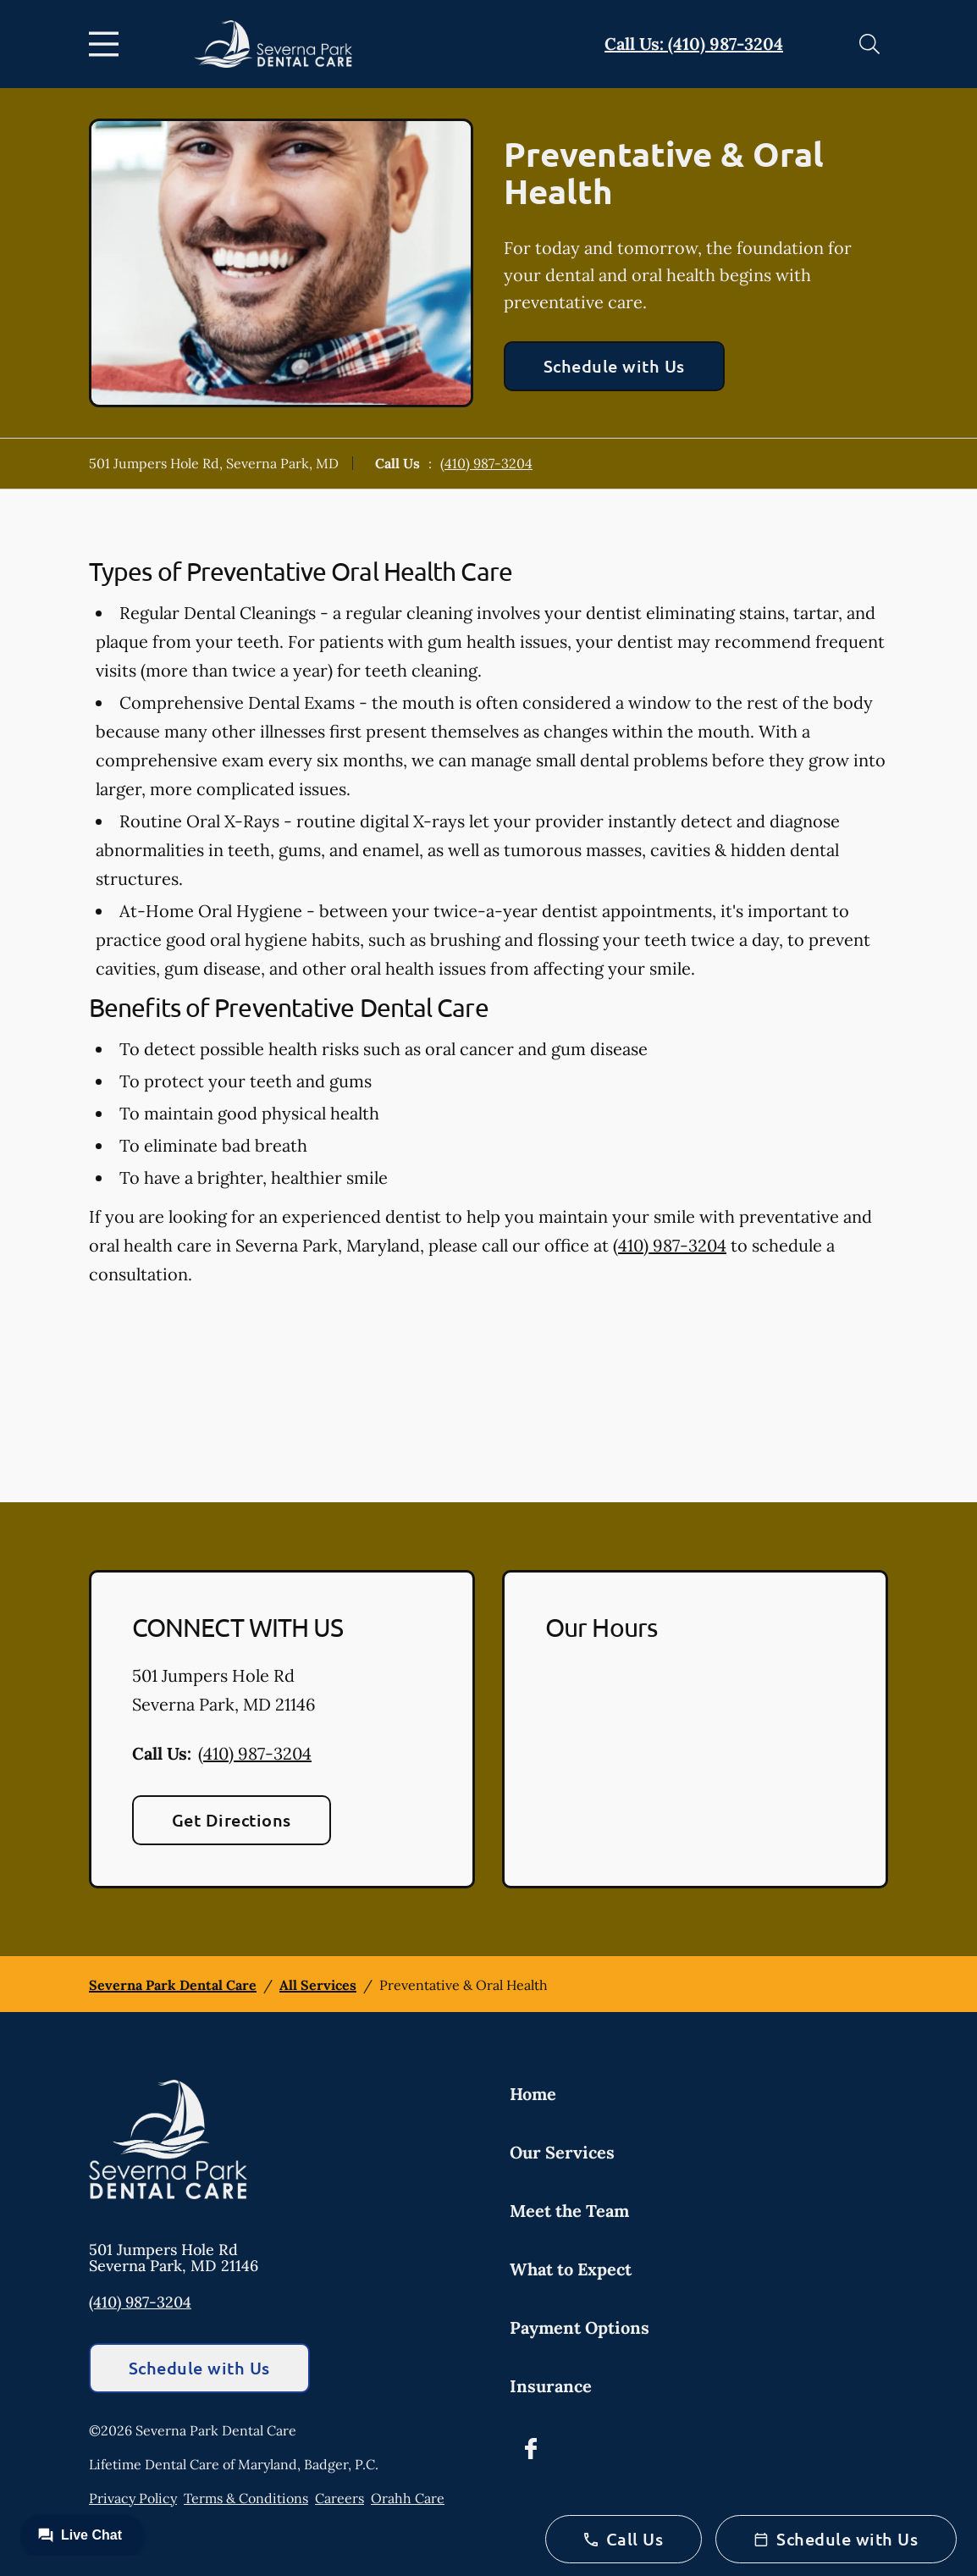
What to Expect (571, 2269)
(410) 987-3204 (486, 463)
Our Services (562, 2152)
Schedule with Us (614, 366)
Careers (339, 2498)
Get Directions (231, 1820)
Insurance (551, 2385)
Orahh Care (407, 2498)
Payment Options (579, 2327)
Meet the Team (569, 2210)
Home (533, 2093)
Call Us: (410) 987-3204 (693, 43)
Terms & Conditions (246, 2498)
